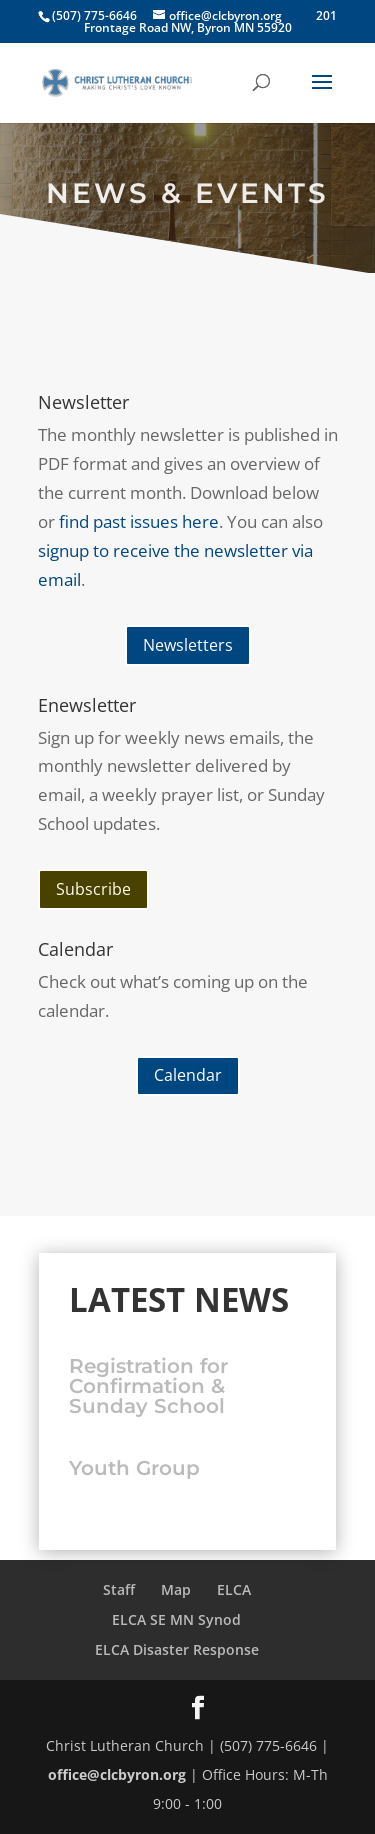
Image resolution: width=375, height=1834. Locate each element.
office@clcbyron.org (117, 1774)
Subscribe (93, 889)
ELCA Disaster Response (177, 1649)
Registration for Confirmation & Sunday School (148, 1386)
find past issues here (139, 521)
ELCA (234, 1589)
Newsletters (188, 645)
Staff (119, 1589)
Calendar (188, 1075)
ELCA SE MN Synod (176, 1619)
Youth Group (134, 1468)
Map (176, 1589)
